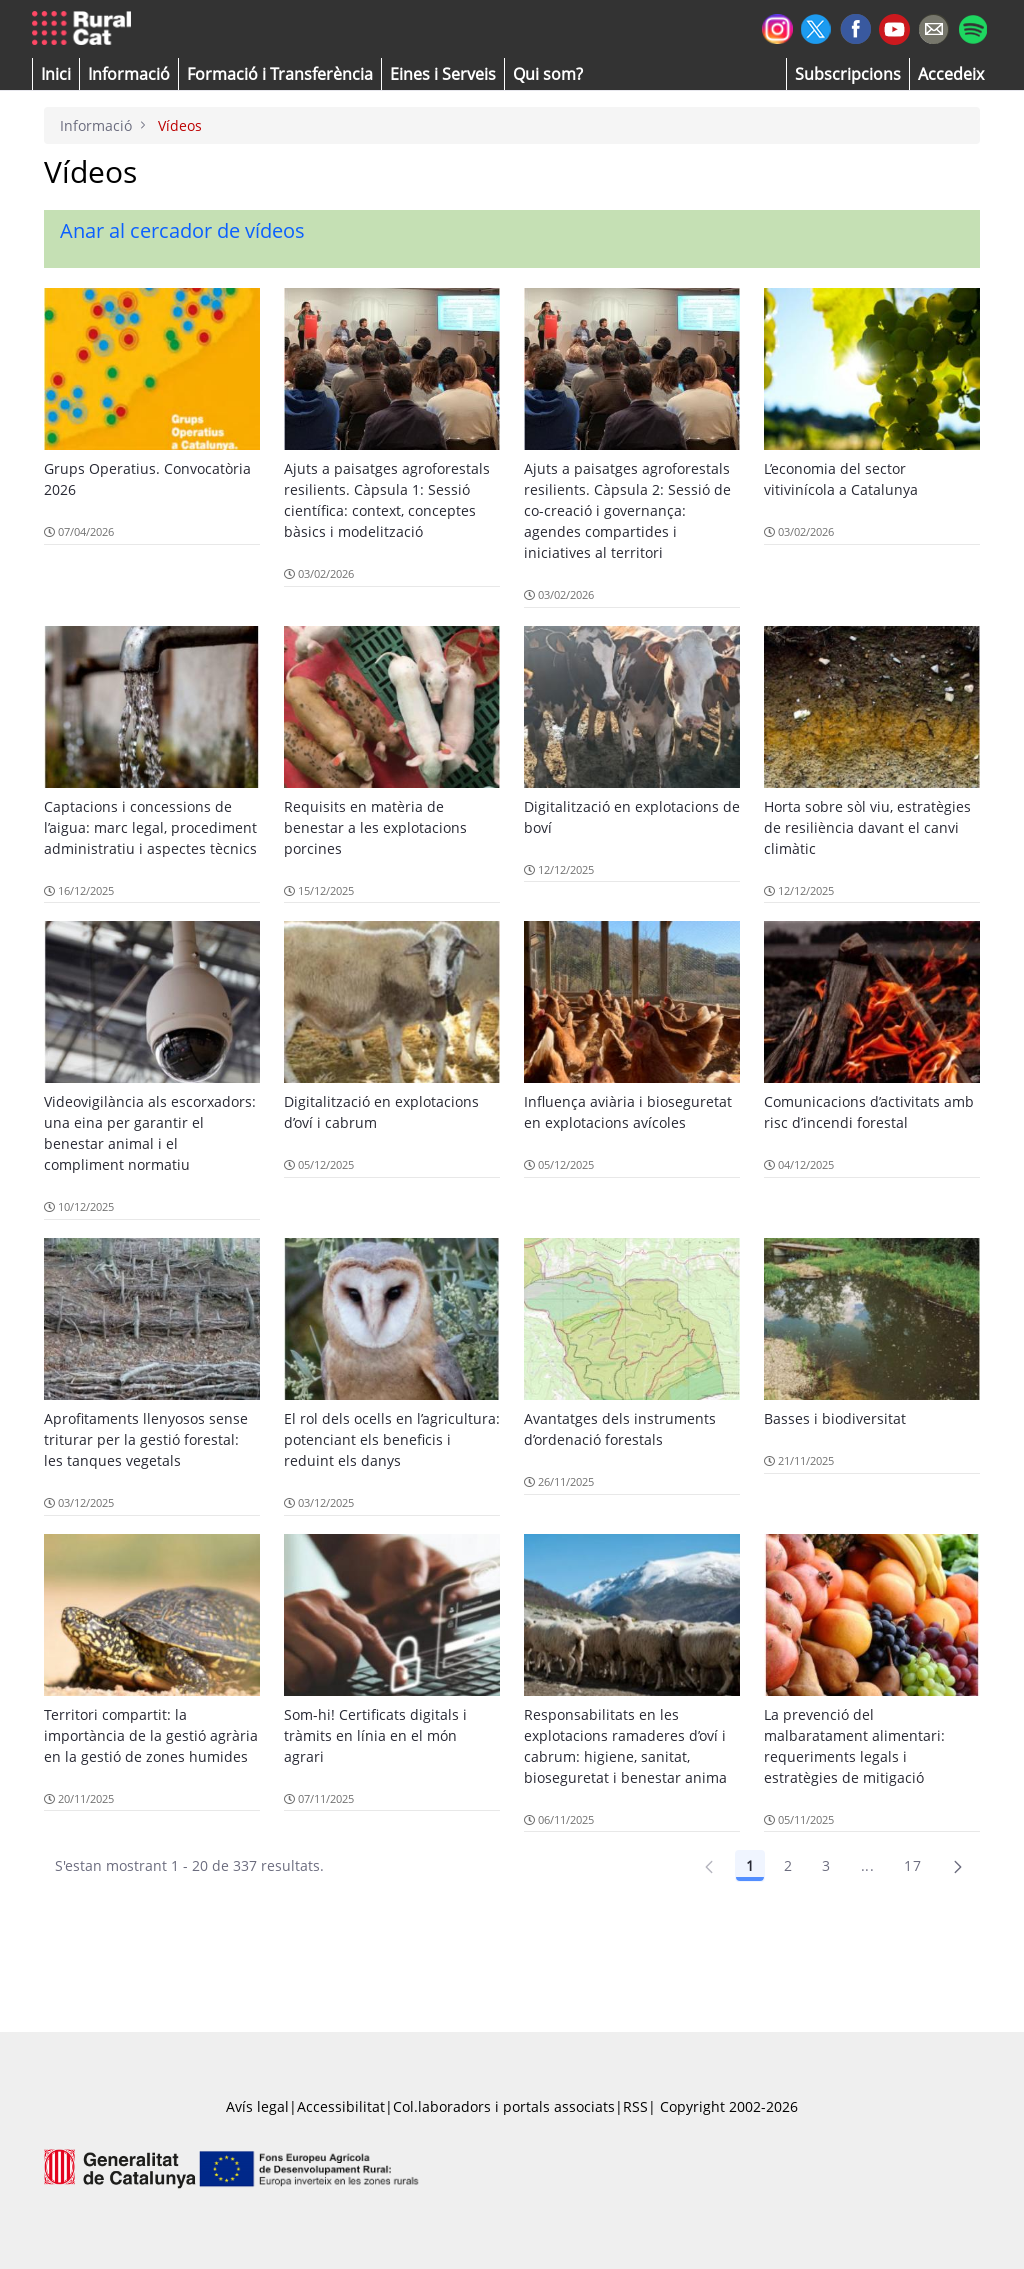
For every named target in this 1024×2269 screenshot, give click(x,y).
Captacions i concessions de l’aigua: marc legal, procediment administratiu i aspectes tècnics (150, 827)
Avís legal (257, 2106)
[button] (56, 74)
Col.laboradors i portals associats (504, 2106)
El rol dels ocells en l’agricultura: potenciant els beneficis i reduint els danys (392, 1439)
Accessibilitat (341, 2106)
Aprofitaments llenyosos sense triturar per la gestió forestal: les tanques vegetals (146, 1439)
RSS (635, 2106)
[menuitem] (280, 74)
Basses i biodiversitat (835, 1418)
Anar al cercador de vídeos (182, 230)
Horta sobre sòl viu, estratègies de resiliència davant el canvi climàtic (867, 827)
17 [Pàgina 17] (912, 1865)
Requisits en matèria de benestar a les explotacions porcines (375, 827)
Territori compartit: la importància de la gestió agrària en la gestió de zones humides (151, 1735)
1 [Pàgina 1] (750, 1865)
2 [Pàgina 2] (788, 1865)
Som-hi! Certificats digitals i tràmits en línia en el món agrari (375, 1735)
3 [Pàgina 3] (826, 1865)
